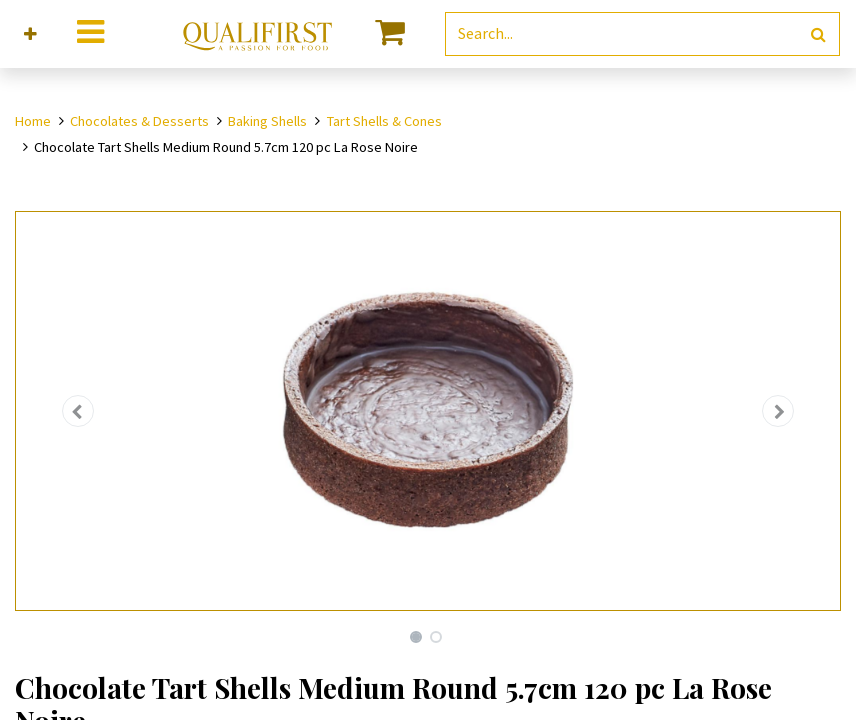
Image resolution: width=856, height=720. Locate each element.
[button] (30, 34)
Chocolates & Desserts (139, 121)
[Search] (818, 34)
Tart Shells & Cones (384, 121)
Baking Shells (267, 121)
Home (33, 121)
